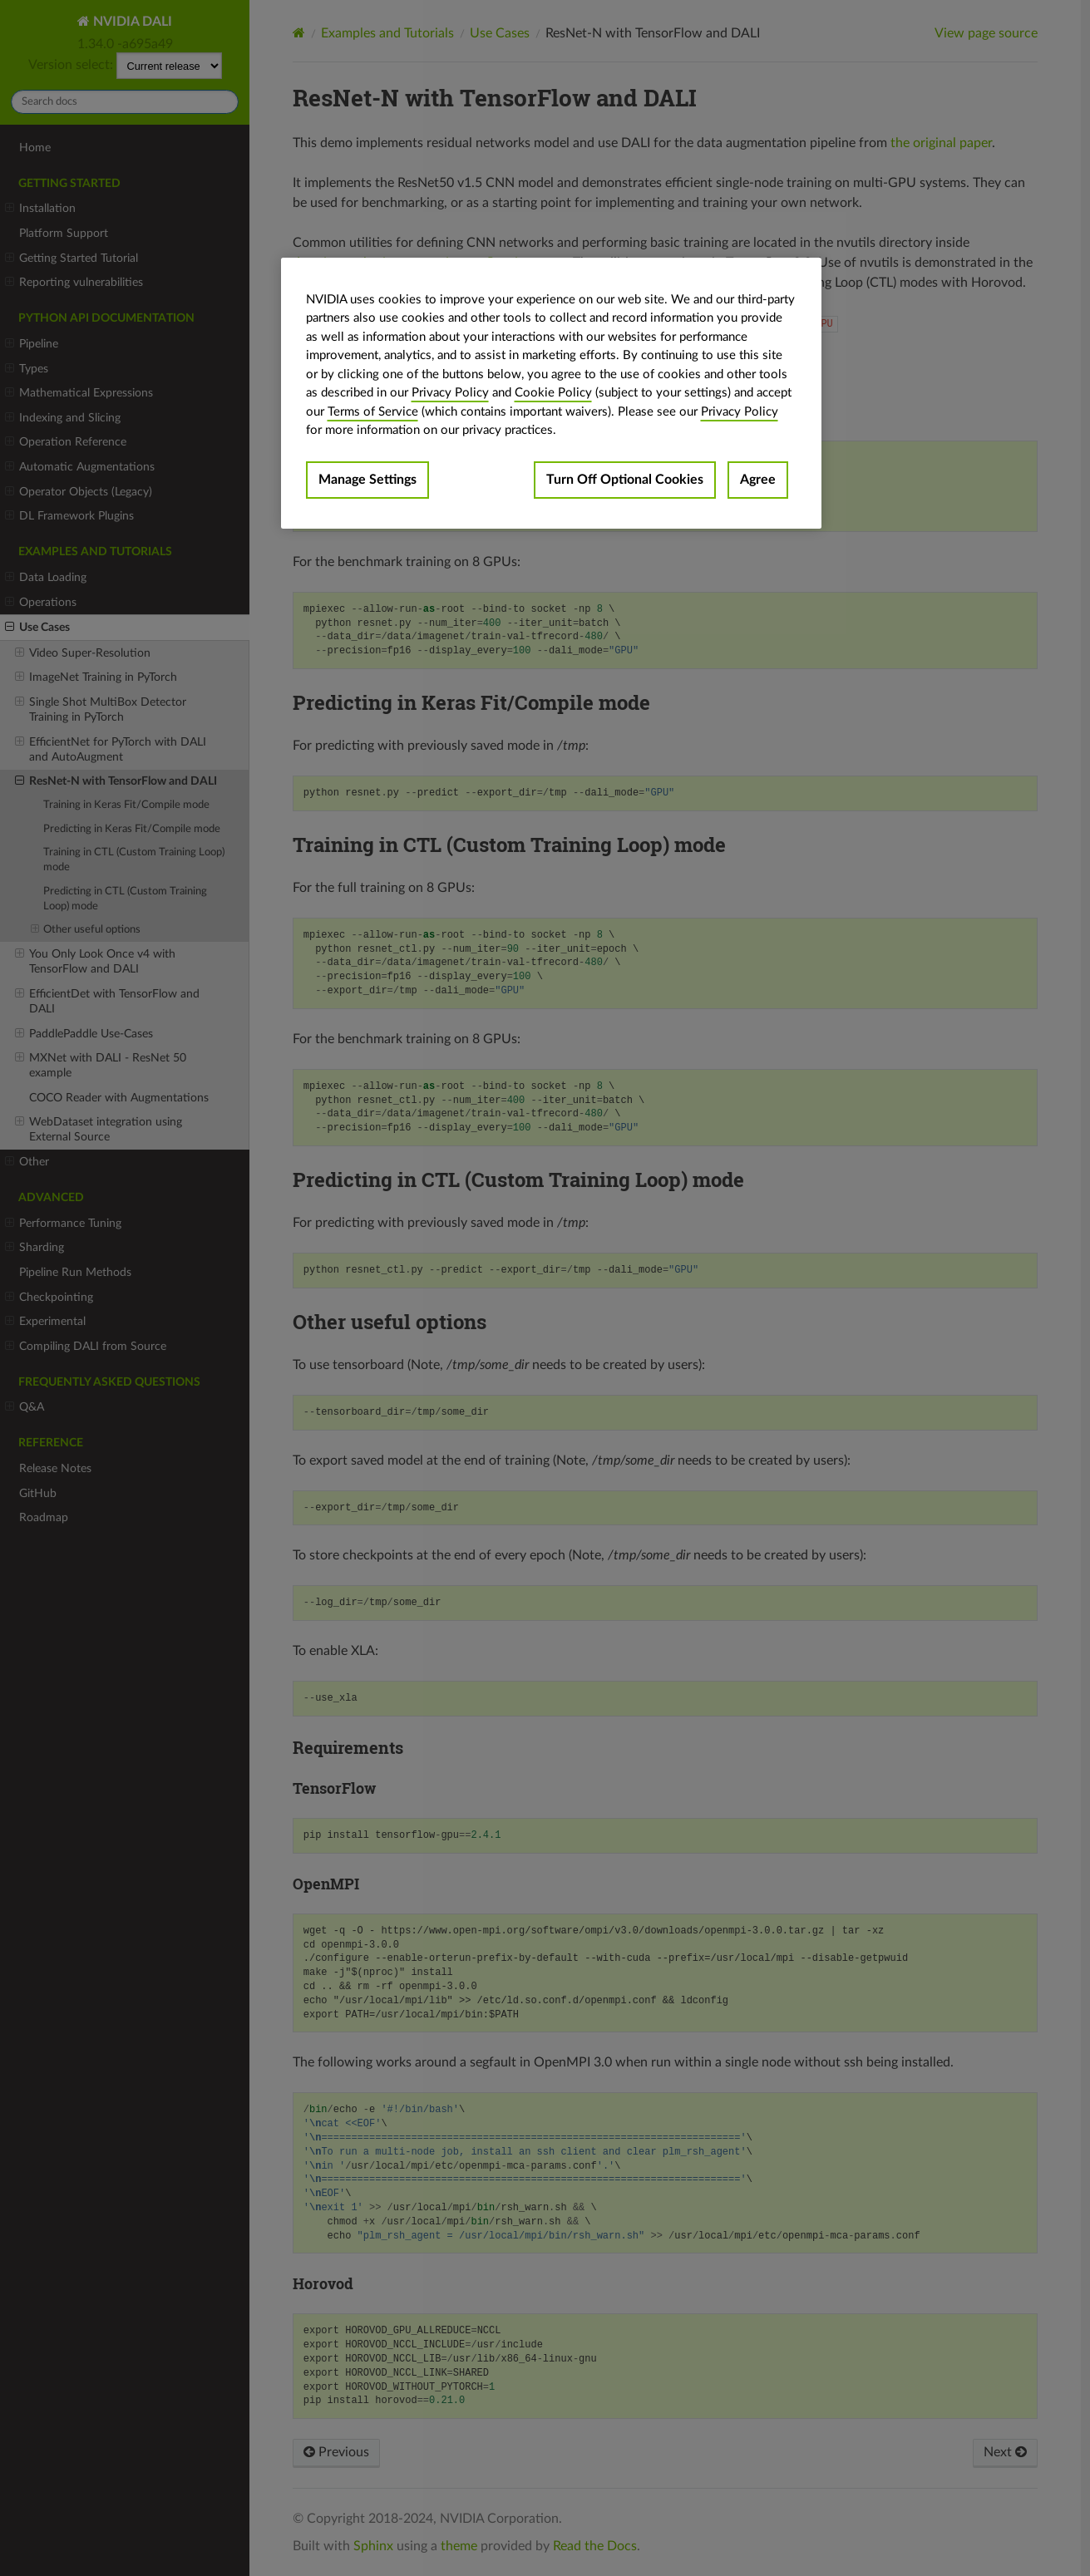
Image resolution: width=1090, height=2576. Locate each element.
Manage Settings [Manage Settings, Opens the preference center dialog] (367, 479)
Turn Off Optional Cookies (624, 479)
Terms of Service (373, 412)
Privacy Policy (450, 393)
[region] (551, 393)
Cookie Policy (553, 393)
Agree (758, 479)
